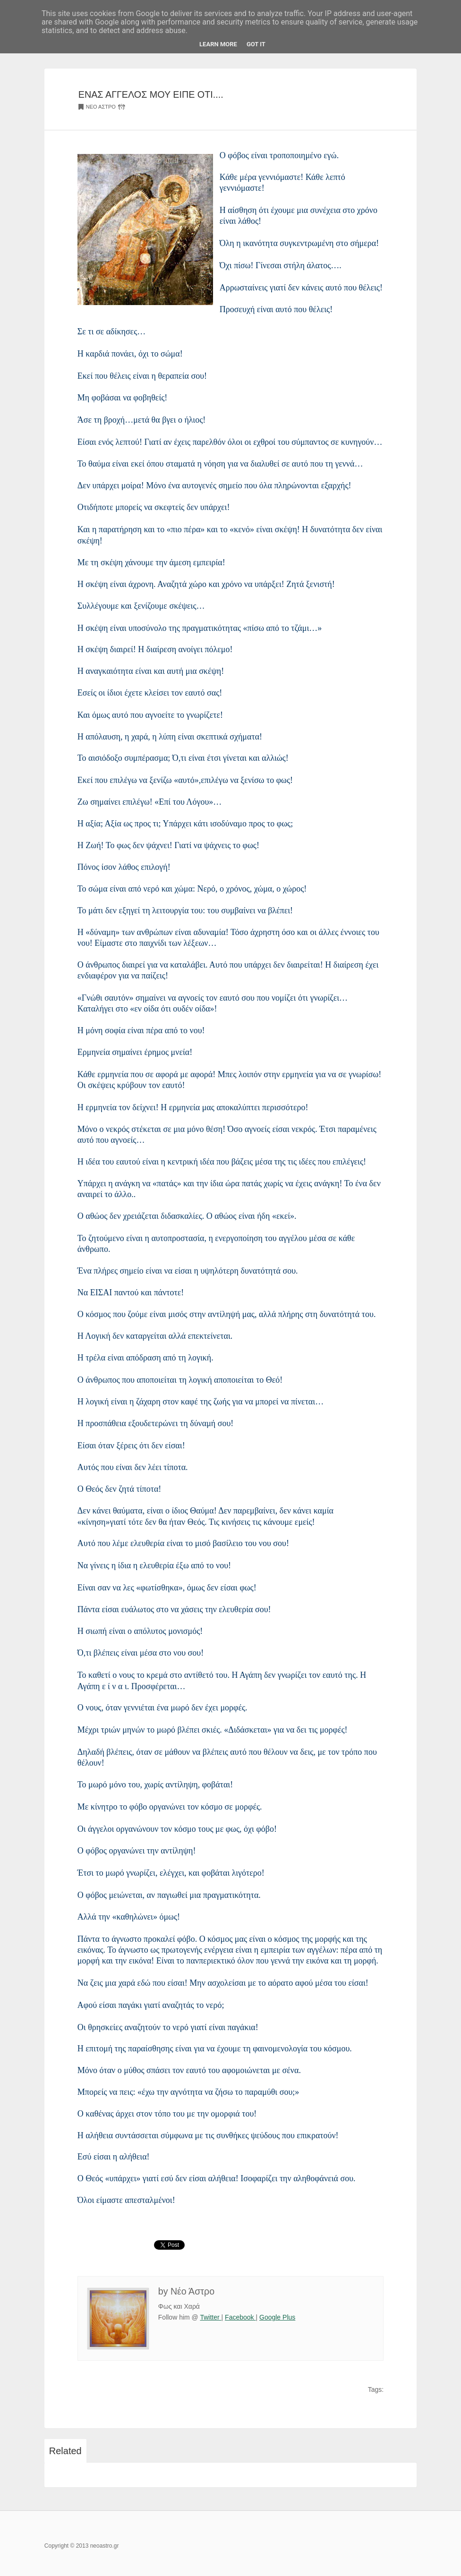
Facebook (240, 2317)
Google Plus (277, 2317)
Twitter (210, 2317)
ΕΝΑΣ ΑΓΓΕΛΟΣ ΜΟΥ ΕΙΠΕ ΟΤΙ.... (150, 94)
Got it (256, 44)
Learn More (218, 44)
